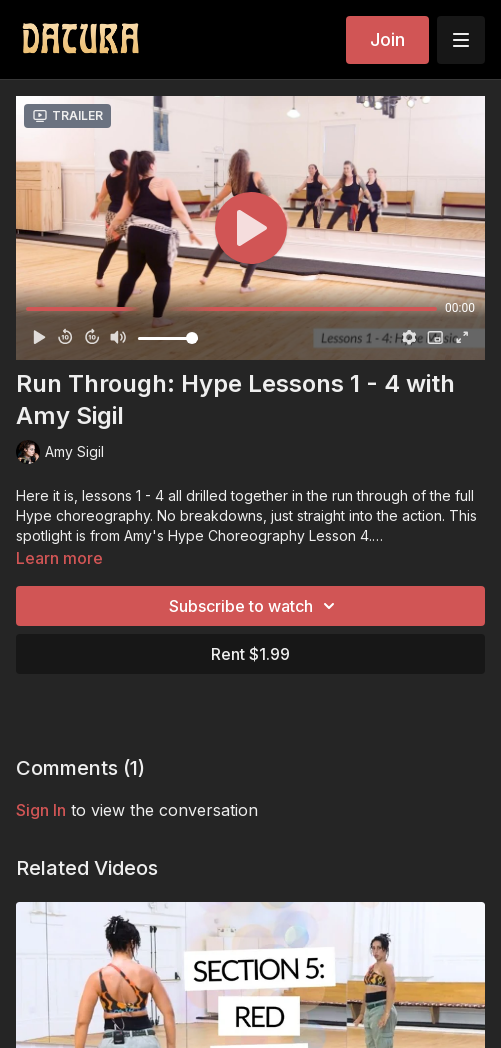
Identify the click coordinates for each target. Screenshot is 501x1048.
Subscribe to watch (255, 606)
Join (387, 39)
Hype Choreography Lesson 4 (268, 535)
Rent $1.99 (250, 654)
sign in (41, 810)
